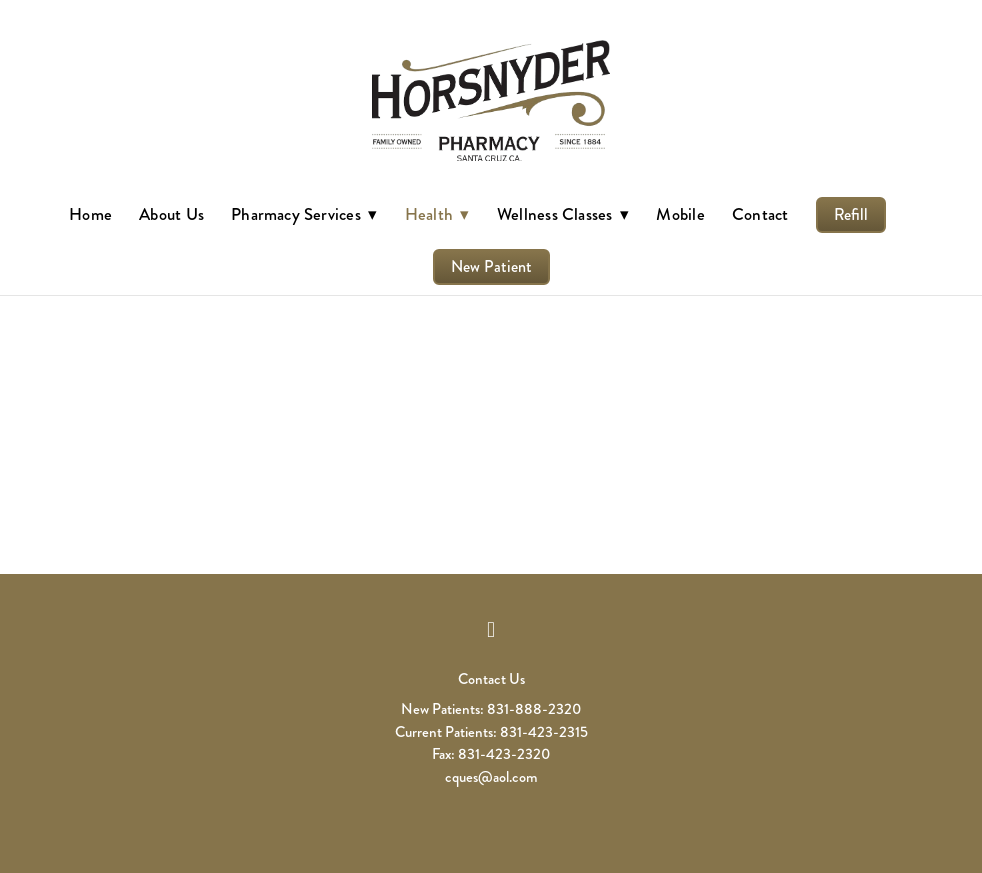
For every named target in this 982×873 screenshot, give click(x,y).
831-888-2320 (534, 709)
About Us (171, 214)
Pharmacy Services (304, 214)
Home (90, 214)
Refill (851, 214)
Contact (760, 214)
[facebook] (491, 630)
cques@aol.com (491, 777)
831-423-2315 (544, 732)
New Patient (491, 266)
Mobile (680, 214)
